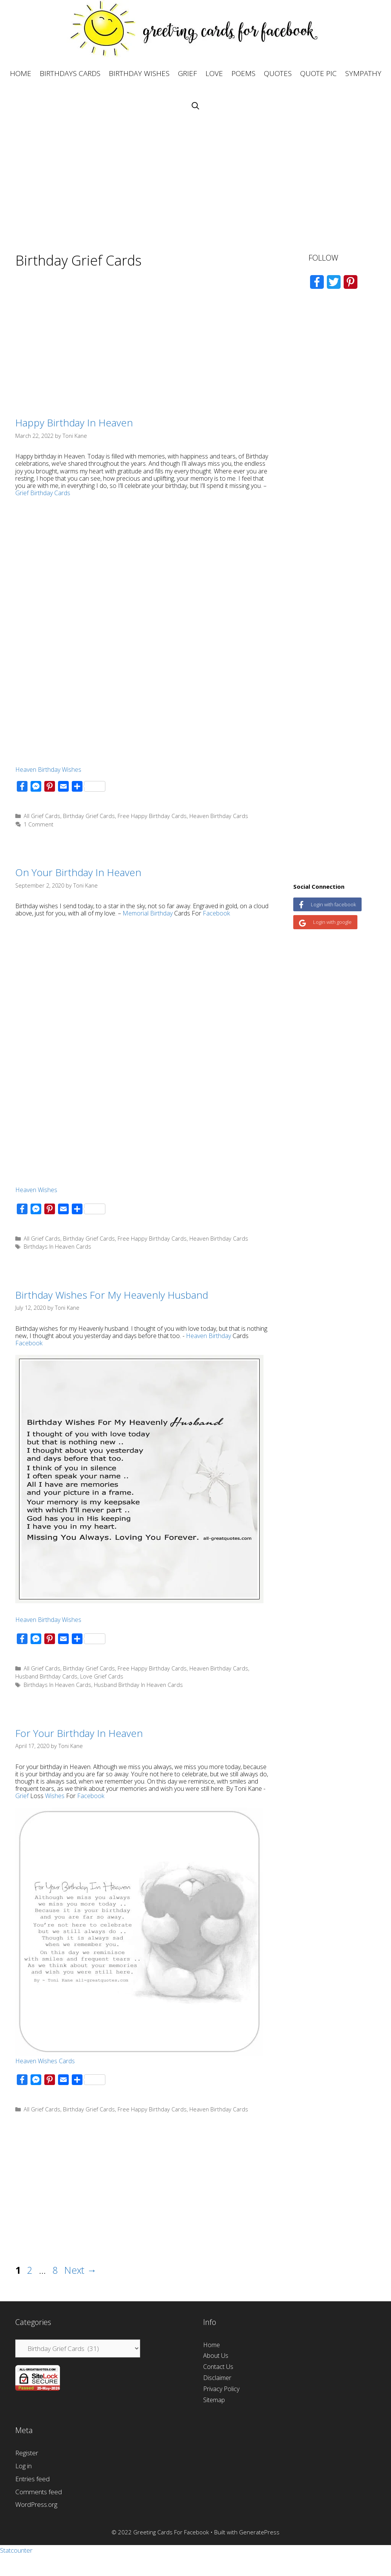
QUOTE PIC (318, 73)
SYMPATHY (363, 73)
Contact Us (218, 2366)
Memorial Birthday (148, 913)
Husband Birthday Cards (46, 1676)
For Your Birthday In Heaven (79, 1733)
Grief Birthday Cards (42, 493)
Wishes (55, 1796)
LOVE (214, 73)
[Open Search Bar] (195, 106)
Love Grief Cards (101, 1676)
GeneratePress (259, 2532)
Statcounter (16, 2550)
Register (26, 2452)
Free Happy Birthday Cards (152, 816)
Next (80, 2269)
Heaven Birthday (208, 1336)
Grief (22, 1796)
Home (211, 2345)
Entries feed (32, 2478)
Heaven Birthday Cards (218, 816)
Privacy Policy (221, 2389)
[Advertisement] (195, 175)
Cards (67, 2061)
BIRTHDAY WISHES (139, 73)
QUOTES (278, 73)
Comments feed (38, 2491)
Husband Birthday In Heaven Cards (138, 1684)
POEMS (243, 73)
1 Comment (38, 824)
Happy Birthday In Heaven (74, 422)
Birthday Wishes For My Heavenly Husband (111, 1295)
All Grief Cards (42, 816)
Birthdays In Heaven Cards (57, 1246)
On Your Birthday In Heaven (78, 872)
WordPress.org (36, 2504)
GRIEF (187, 73)
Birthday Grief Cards (89, 816)
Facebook (216, 913)
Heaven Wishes (36, 1190)
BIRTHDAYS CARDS (70, 73)
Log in (23, 2465)
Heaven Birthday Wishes (48, 769)
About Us (215, 2355)
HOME (20, 73)
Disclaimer (217, 2377)
